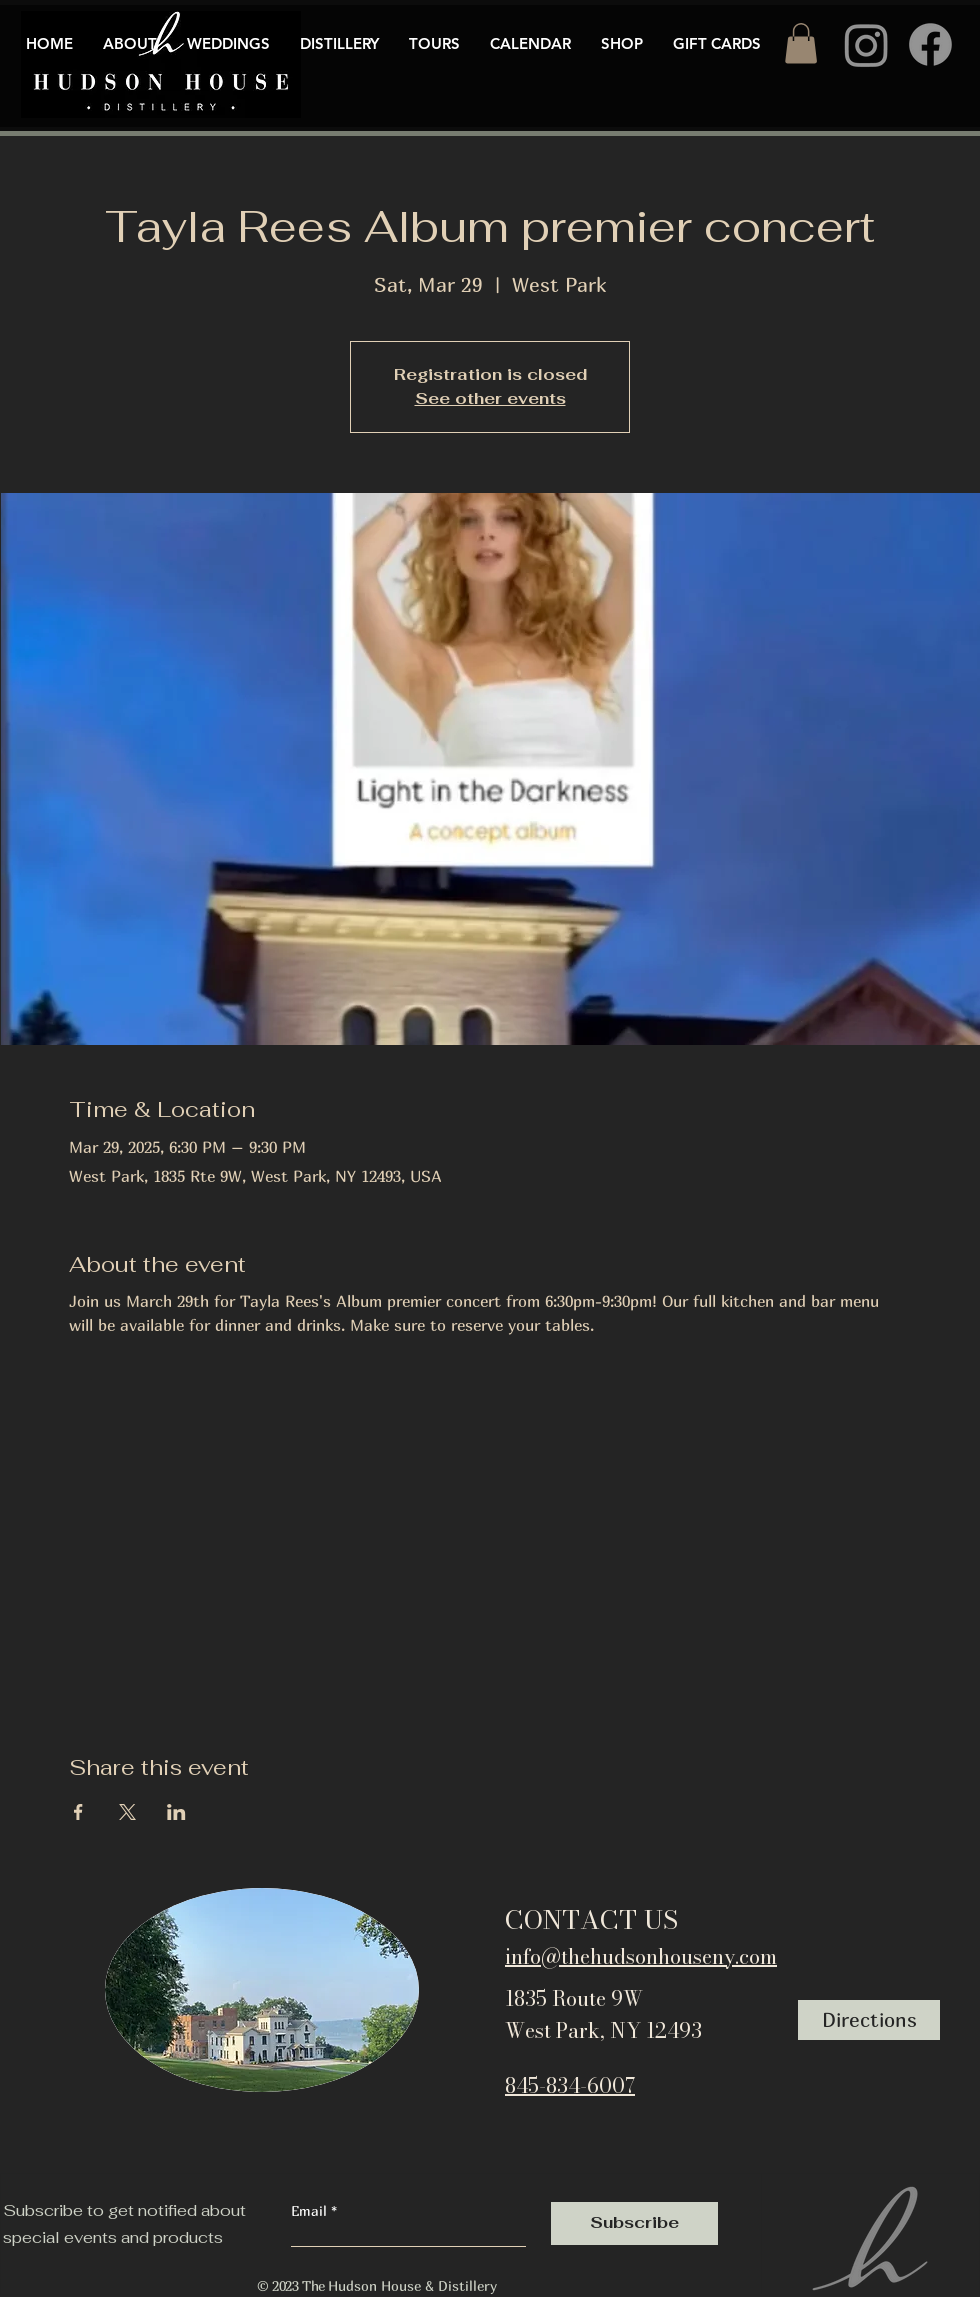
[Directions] (869, 2020)
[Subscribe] (634, 2223)
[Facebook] (930, 44)
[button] (801, 43)
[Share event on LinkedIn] (176, 1812)
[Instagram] (866, 44)
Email (311, 2211)
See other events (490, 398)
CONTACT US (591, 1919)
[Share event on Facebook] (78, 1812)
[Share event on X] (127, 1812)
